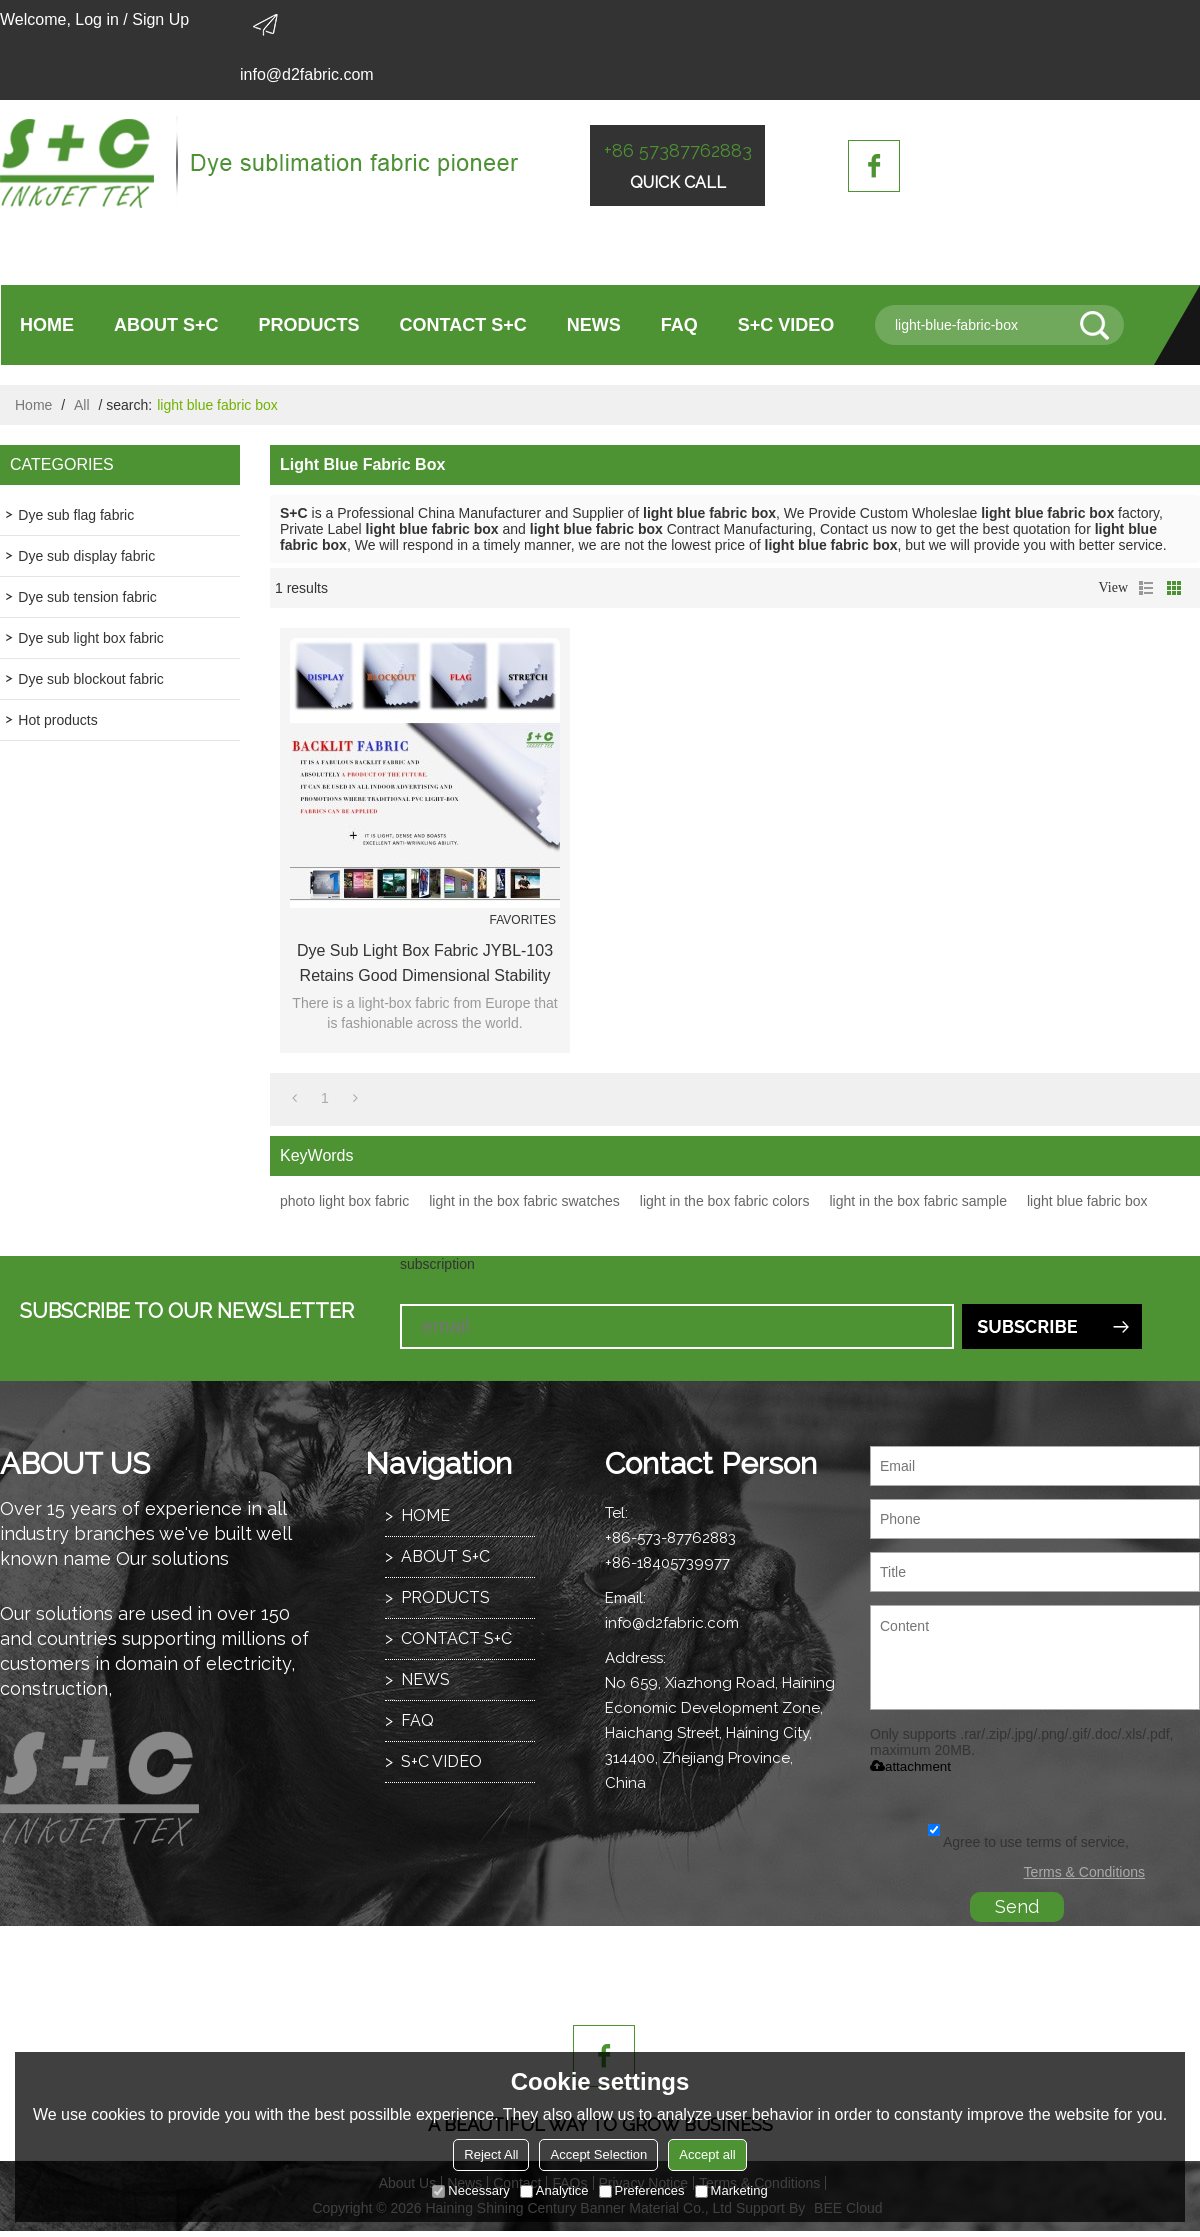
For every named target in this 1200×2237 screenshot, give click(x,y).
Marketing (731, 2190)
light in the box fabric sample (918, 1201)
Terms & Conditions (1084, 1872)
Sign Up (160, 19)
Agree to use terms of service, (1028, 1842)
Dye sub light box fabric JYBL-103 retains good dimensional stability (425, 963)
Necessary (470, 2190)
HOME (47, 325)
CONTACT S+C (463, 325)
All (82, 405)
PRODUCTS (309, 325)
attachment (910, 1766)
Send (1017, 1906)
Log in (97, 19)
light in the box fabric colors (725, 1201)
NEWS (594, 325)
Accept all (707, 2154)
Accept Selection (598, 2154)
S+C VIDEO (786, 325)
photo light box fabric (344, 1201)
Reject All (491, 2154)
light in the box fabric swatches (524, 1201)
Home (33, 405)
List (1146, 588)
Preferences (642, 2190)
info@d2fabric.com (307, 74)
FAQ (679, 325)
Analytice (554, 2190)
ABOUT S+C (166, 325)
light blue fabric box (1087, 1201)
